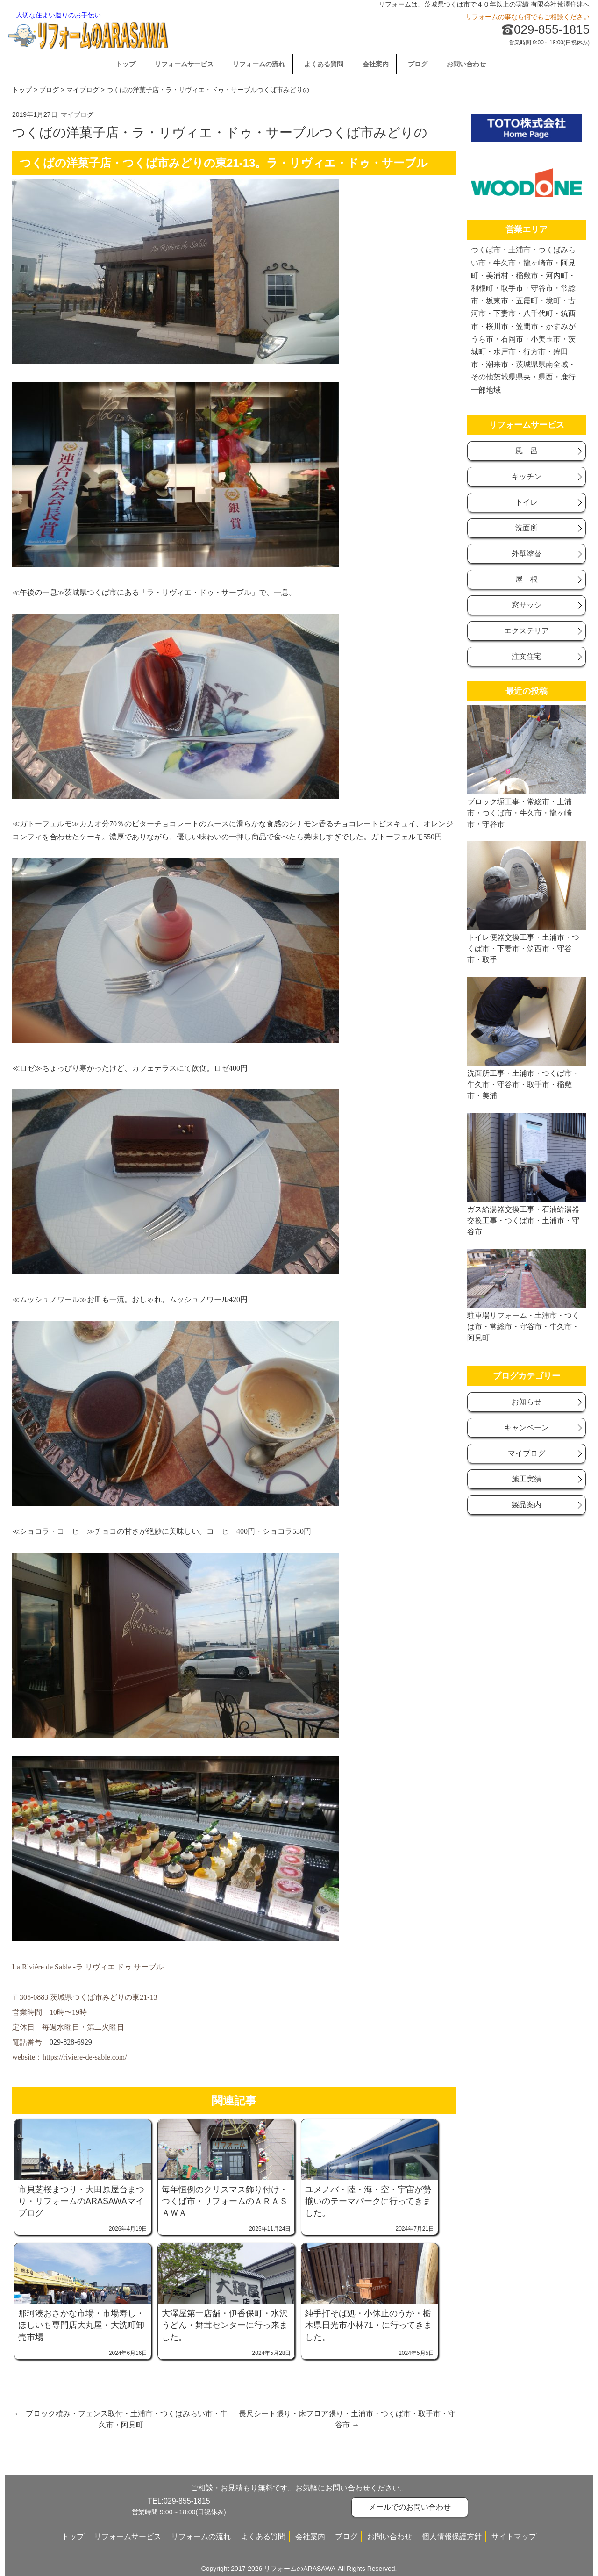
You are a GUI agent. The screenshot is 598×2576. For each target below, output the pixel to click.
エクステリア (526, 631)
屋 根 (526, 579)
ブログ (417, 64)
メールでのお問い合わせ (410, 2507)
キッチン (526, 476)
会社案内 (376, 64)
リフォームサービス (184, 64)
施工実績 (526, 1479)
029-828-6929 (71, 2042)
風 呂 (526, 451)
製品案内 (526, 1505)
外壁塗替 (526, 554)
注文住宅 (526, 656)
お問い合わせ (466, 64)
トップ (125, 64)
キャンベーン (526, 1427)
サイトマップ (513, 2536)
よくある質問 (323, 64)
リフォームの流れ (259, 64)
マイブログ (82, 89)
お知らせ (526, 1402)
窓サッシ (526, 605)
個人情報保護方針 (452, 2536)
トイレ (526, 502)
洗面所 (526, 528)
